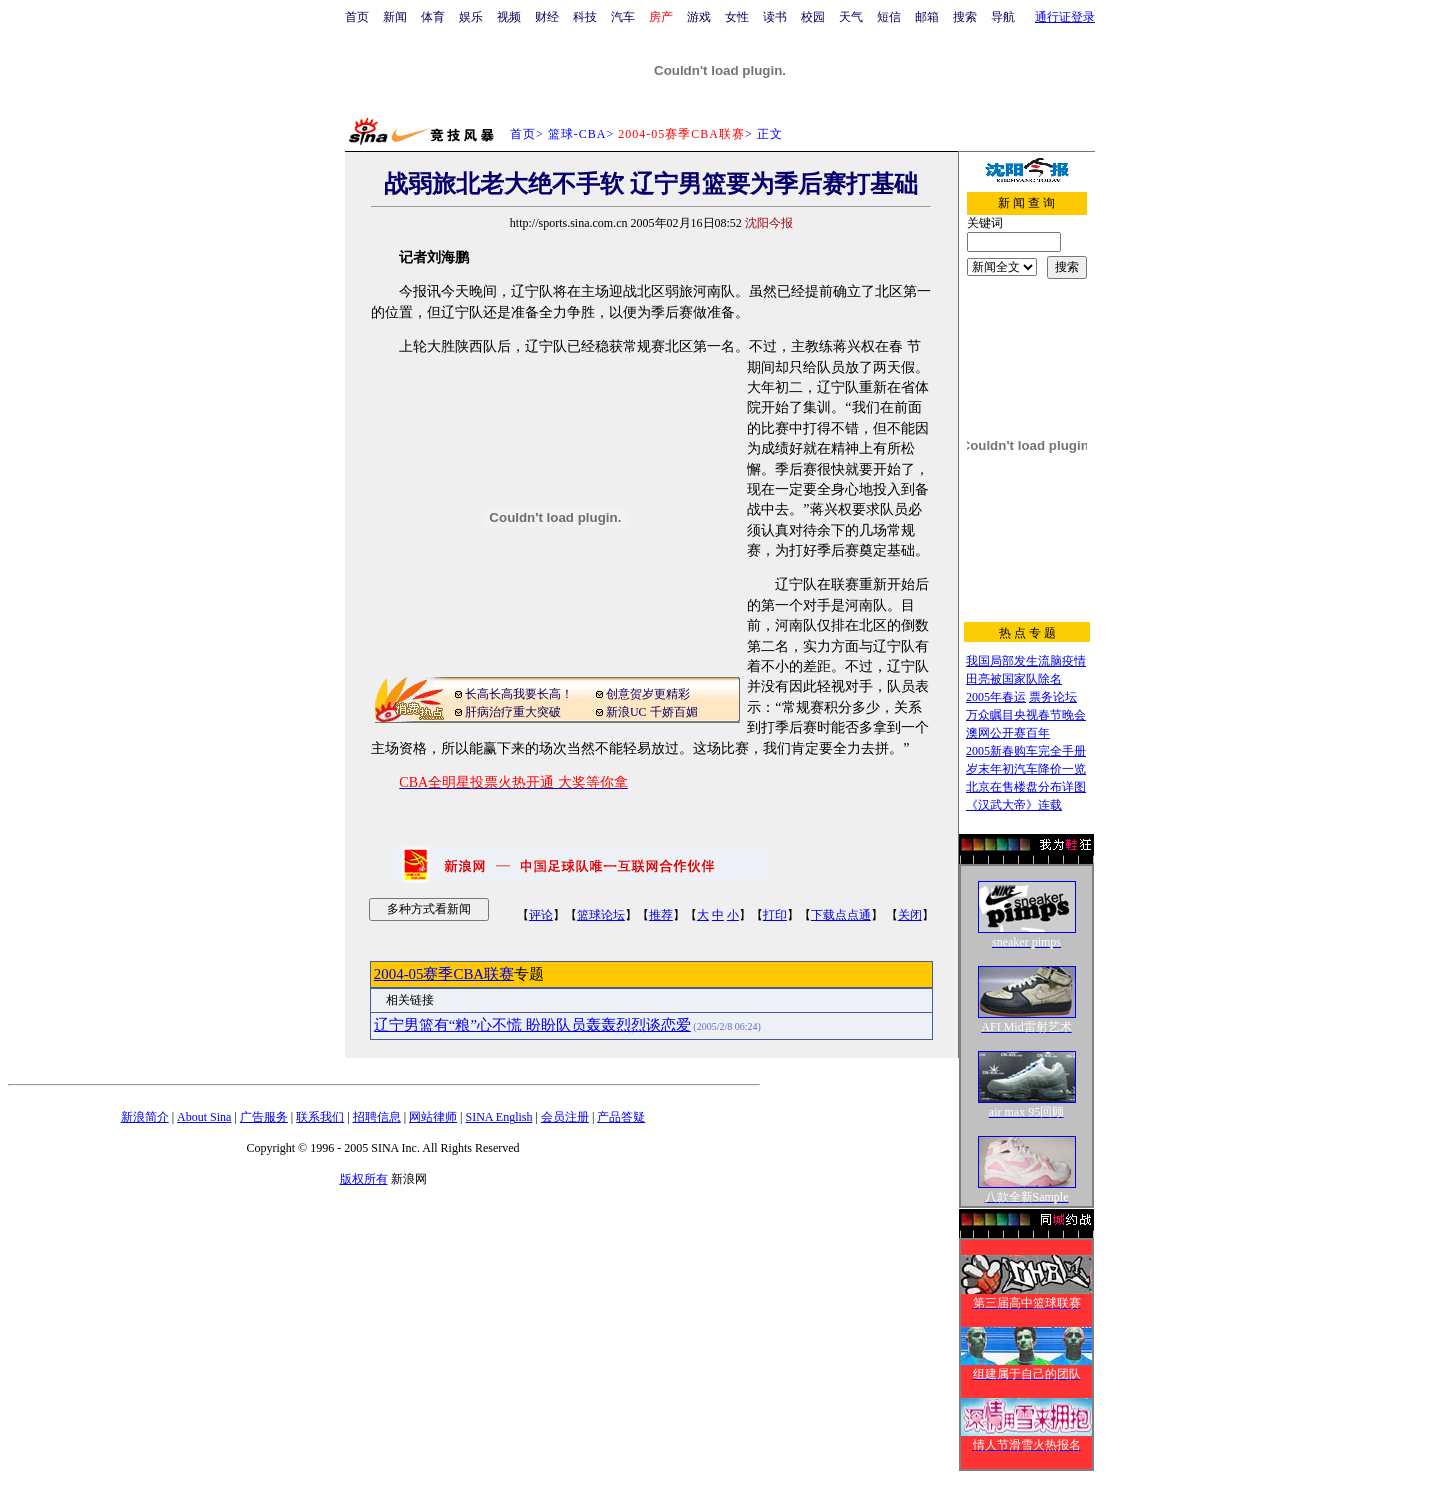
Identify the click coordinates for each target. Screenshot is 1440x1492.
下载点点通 (841, 915)
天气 (851, 17)
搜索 (965, 17)
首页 (357, 17)
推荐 (661, 915)
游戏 (699, 17)
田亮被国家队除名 (1014, 679)
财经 (547, 17)
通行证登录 (1065, 17)
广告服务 (264, 1117)
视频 (509, 17)
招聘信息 (377, 1117)
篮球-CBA (577, 134)
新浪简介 (145, 1117)
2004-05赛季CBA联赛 (444, 974)
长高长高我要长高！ (519, 694)
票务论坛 (1053, 697)
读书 (775, 17)
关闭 (910, 915)
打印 (775, 915)
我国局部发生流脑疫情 (1026, 661)
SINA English (498, 1117)
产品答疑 (621, 1117)
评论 (541, 915)
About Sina (204, 1117)
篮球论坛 (601, 915)
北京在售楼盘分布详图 (1026, 787)
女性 (737, 17)
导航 (1003, 17)
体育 (433, 17)
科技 (585, 17)
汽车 (623, 17)
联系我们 (320, 1117)
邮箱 (927, 17)
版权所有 (364, 1179)
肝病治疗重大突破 (513, 712)
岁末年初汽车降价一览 (1026, 769)
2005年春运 (996, 697)
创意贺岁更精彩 (648, 694)
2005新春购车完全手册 (1026, 751)
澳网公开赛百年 (1008, 733)
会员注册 (565, 1117)
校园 (813, 17)
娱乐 (471, 17)
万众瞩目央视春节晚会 (1026, 715)
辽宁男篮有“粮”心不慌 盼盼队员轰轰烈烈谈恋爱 (532, 1025)
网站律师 (433, 1117)
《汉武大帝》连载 (1014, 805)
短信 (889, 17)
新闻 (395, 17)
